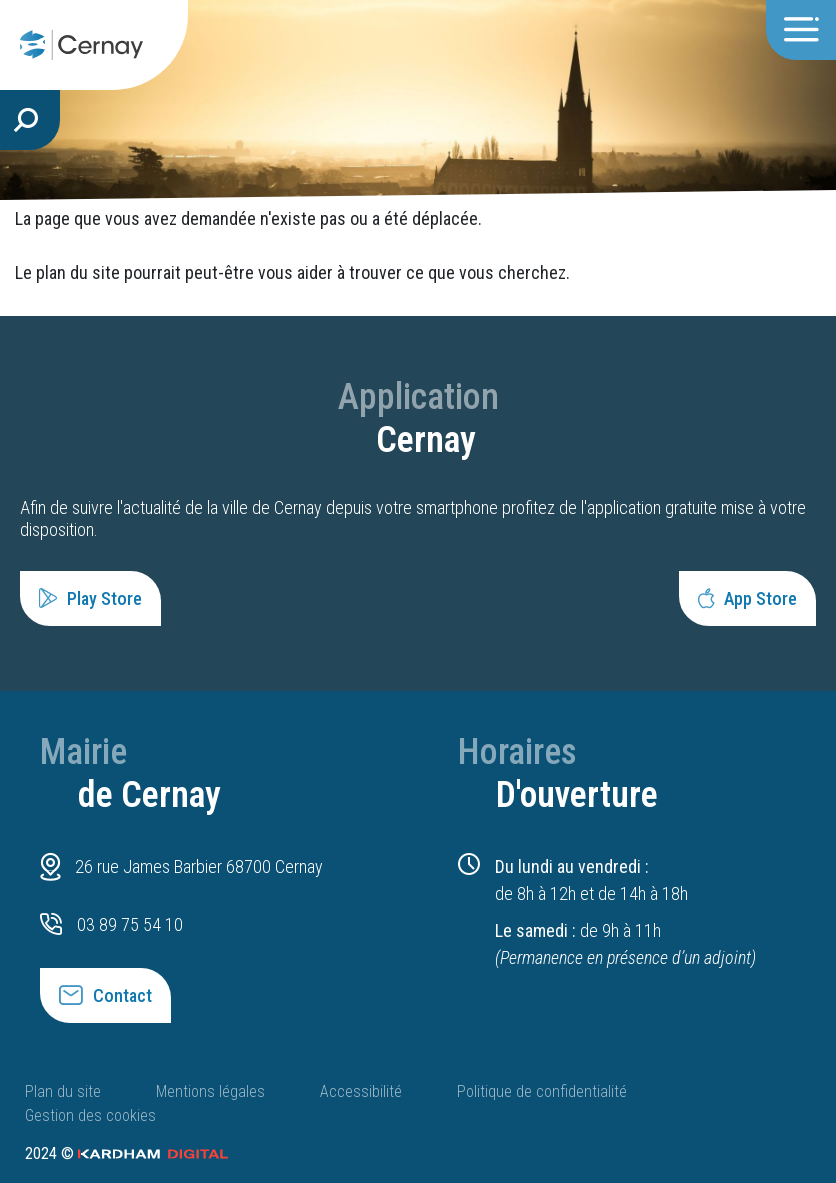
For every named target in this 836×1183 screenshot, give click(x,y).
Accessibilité (361, 1091)
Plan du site (63, 1091)
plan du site (78, 272)
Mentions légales (210, 1091)
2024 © (126, 1153)
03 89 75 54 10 (130, 924)
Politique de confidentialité (542, 1091)
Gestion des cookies (90, 1115)
